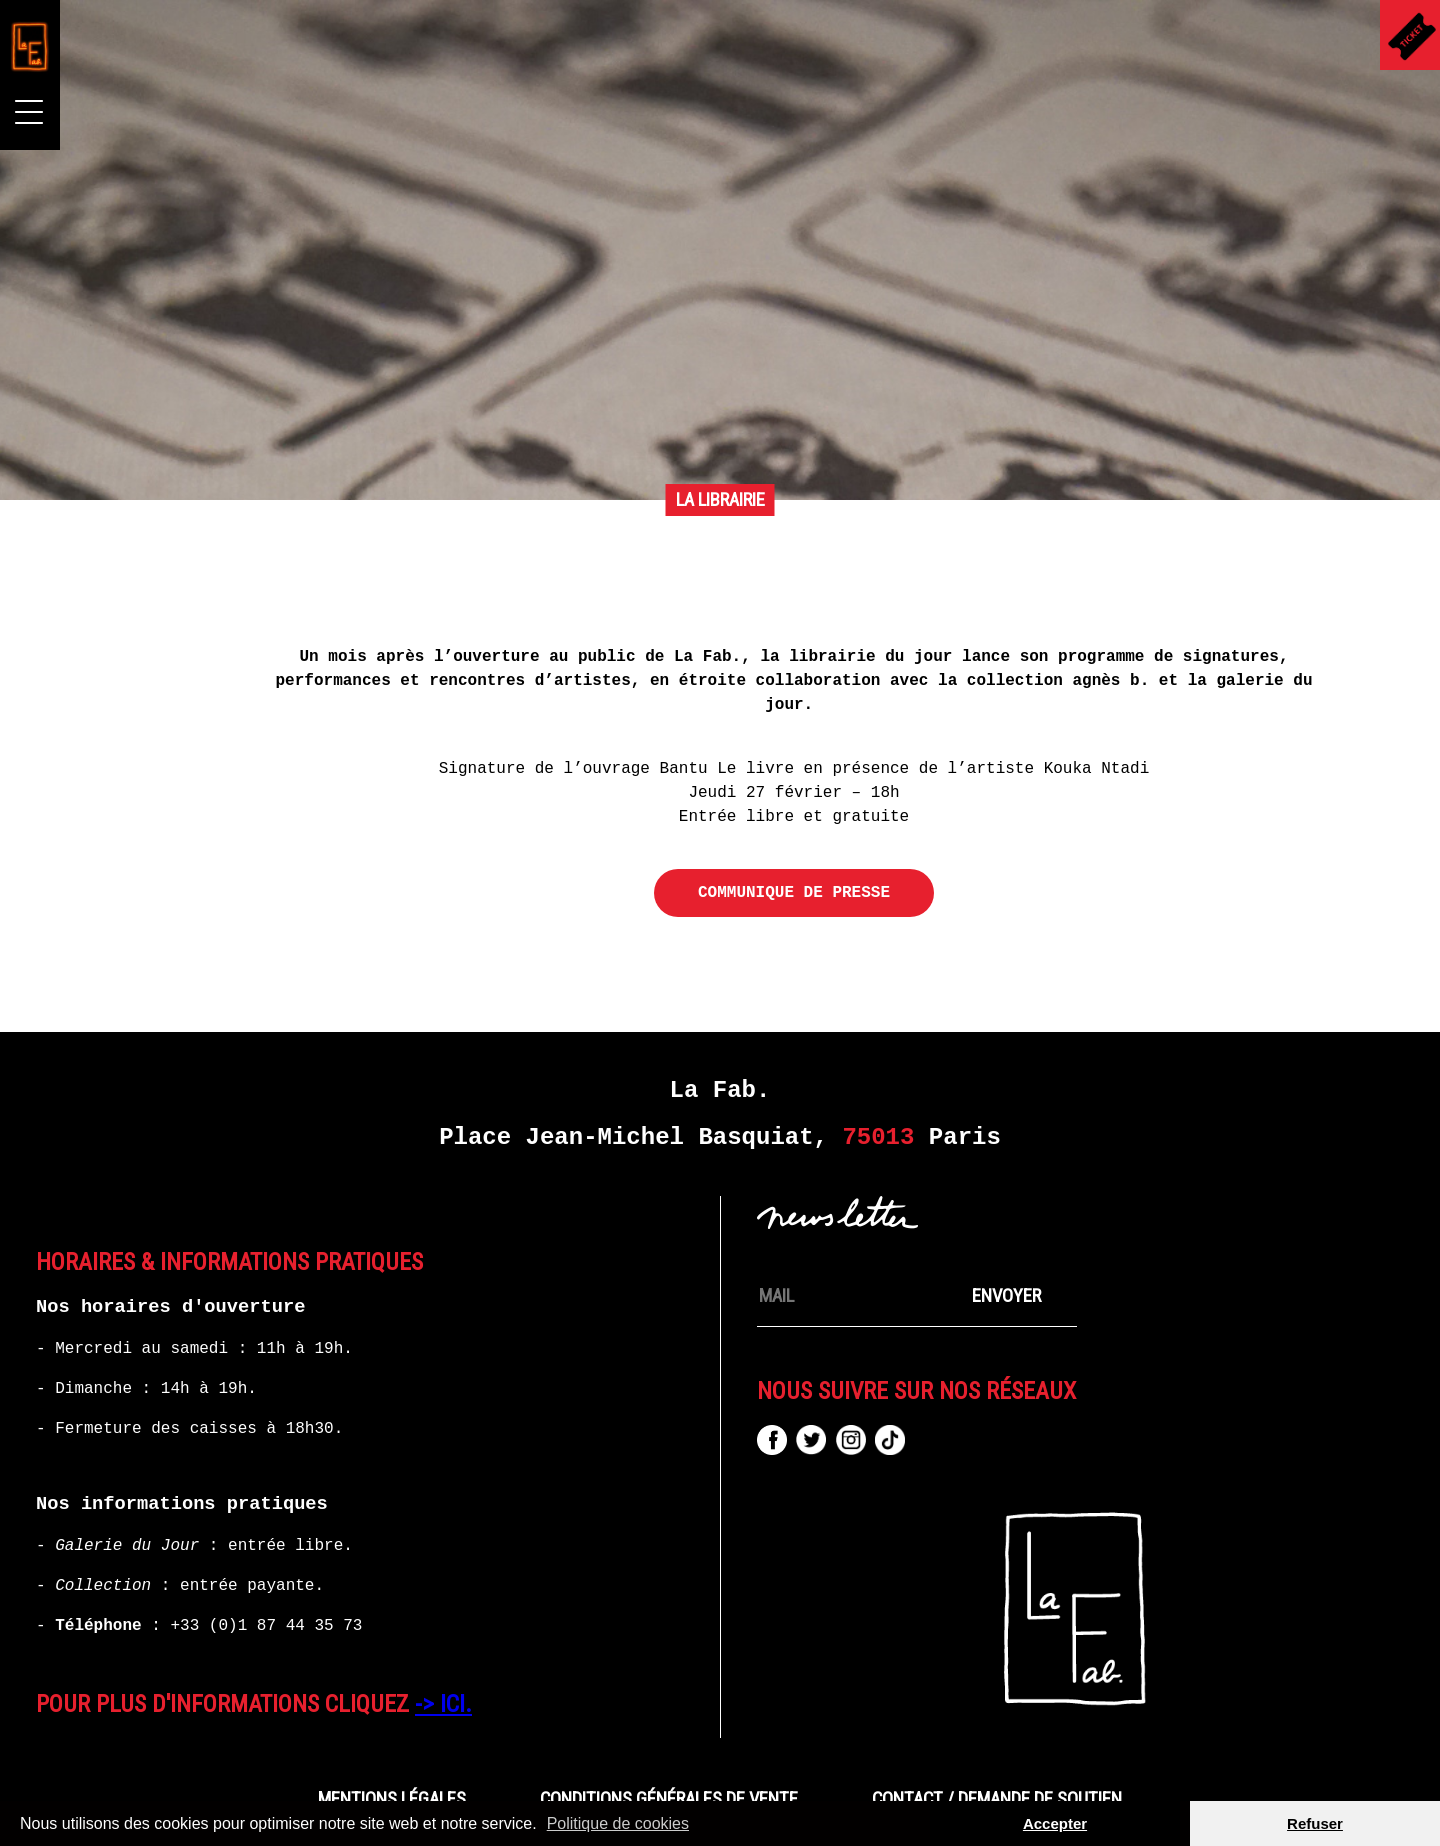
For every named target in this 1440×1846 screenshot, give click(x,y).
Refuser (1315, 1823)
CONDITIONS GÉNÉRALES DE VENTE (669, 1799)
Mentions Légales (392, 1799)
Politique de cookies (618, 1823)
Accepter (1055, 1823)
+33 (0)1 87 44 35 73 (266, 1626)
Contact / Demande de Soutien (997, 1799)
